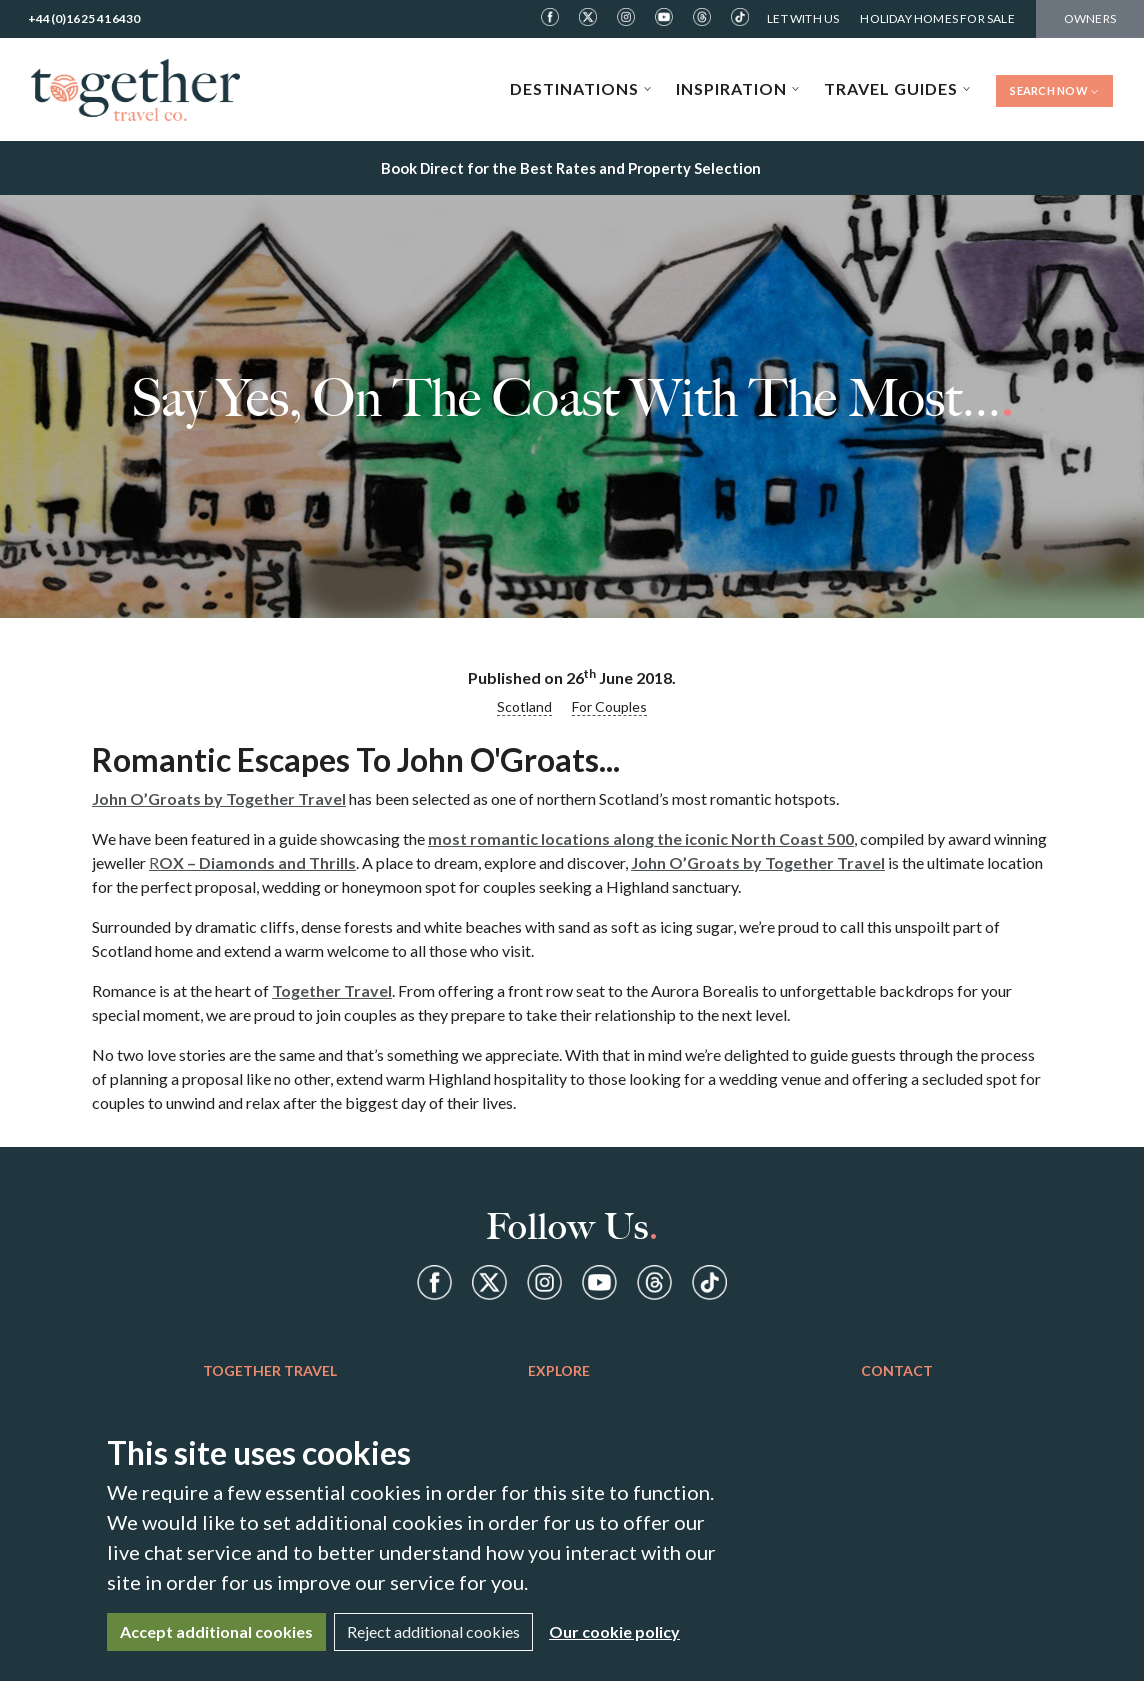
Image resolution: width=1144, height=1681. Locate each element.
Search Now (1054, 90)
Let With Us (803, 18)
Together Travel (332, 990)
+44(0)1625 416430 (84, 18)
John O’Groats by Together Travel (219, 798)
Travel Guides (897, 88)
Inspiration (738, 88)
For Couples (609, 706)
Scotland (524, 706)
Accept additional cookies (216, 1631)
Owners (1090, 18)
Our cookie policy (614, 1631)
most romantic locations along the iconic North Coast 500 (641, 838)
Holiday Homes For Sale (937, 18)
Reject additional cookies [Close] (433, 1631)
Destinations (581, 88)
